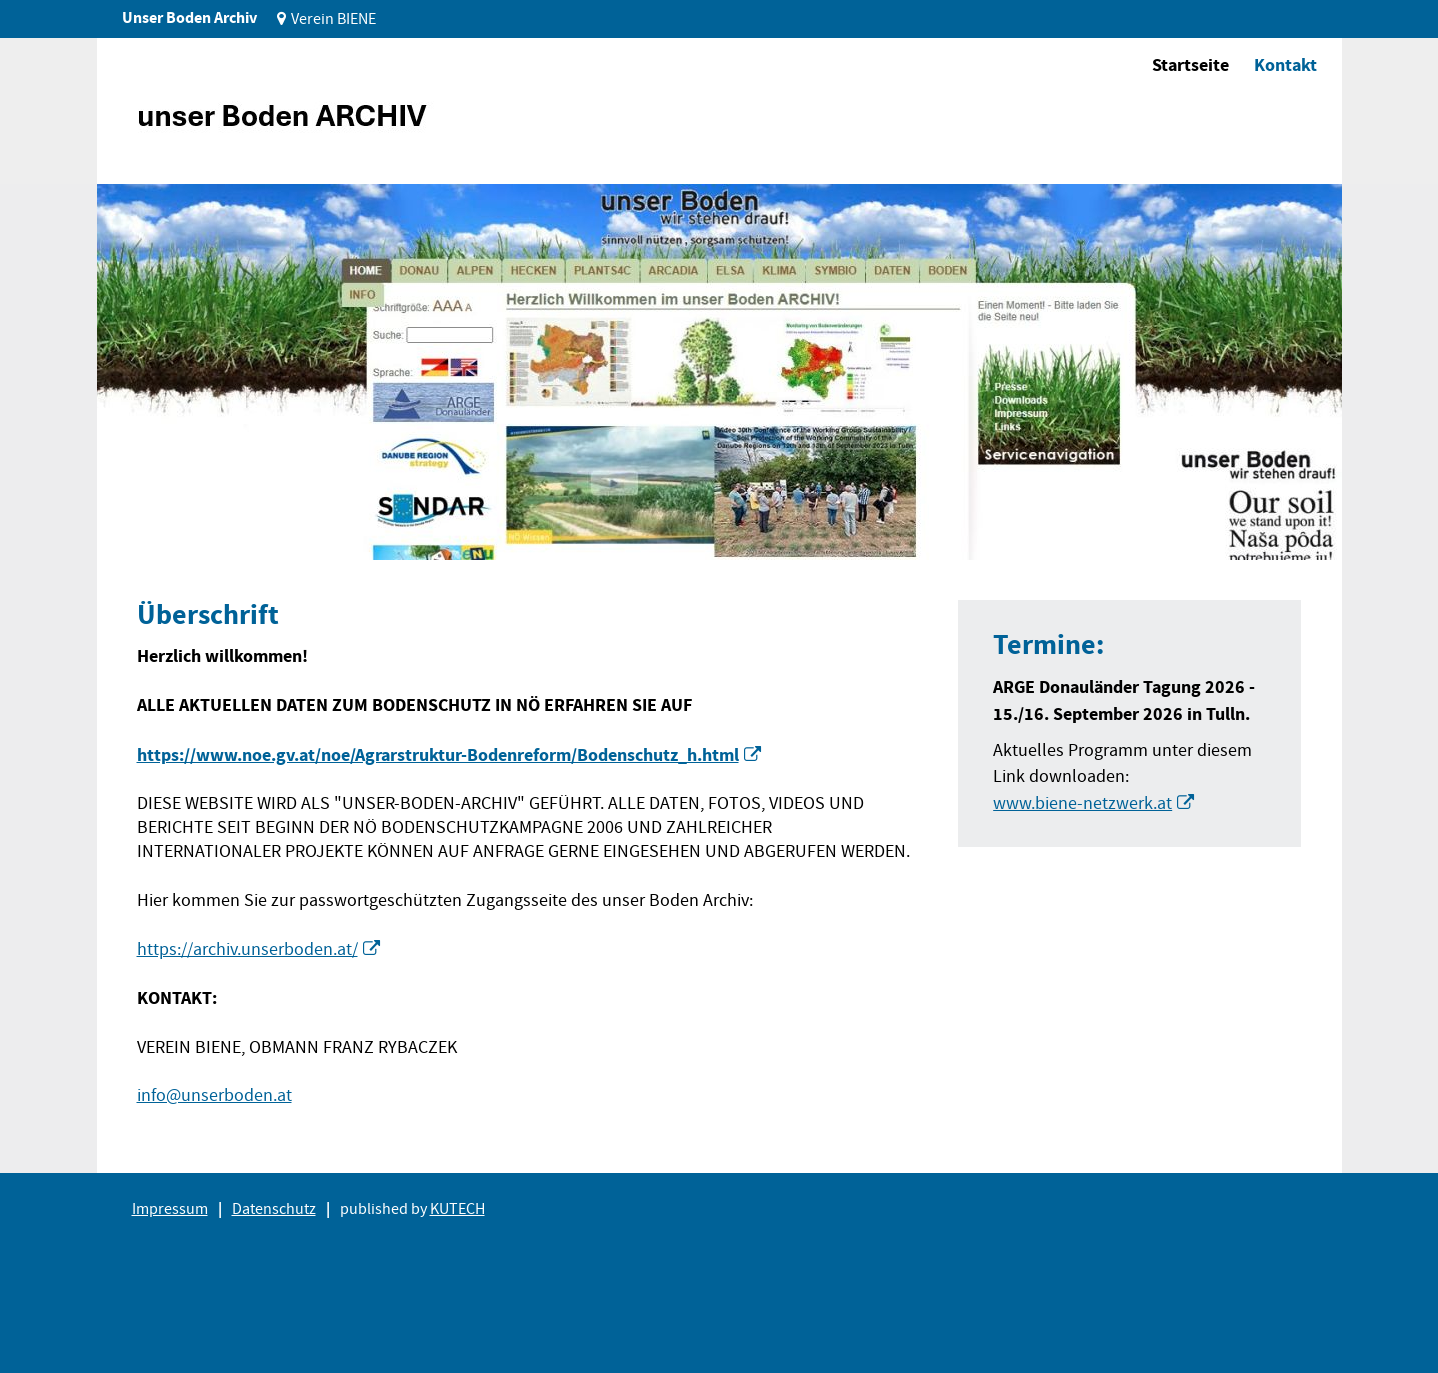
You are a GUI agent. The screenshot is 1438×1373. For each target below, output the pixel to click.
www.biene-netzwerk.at (1082, 803)
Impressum (170, 1209)
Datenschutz (274, 1209)
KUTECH (457, 1209)
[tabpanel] (719, 372)
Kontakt (1285, 65)
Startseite (1190, 65)
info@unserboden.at (214, 1095)
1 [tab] (145, 529)
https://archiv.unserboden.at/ (247, 949)
